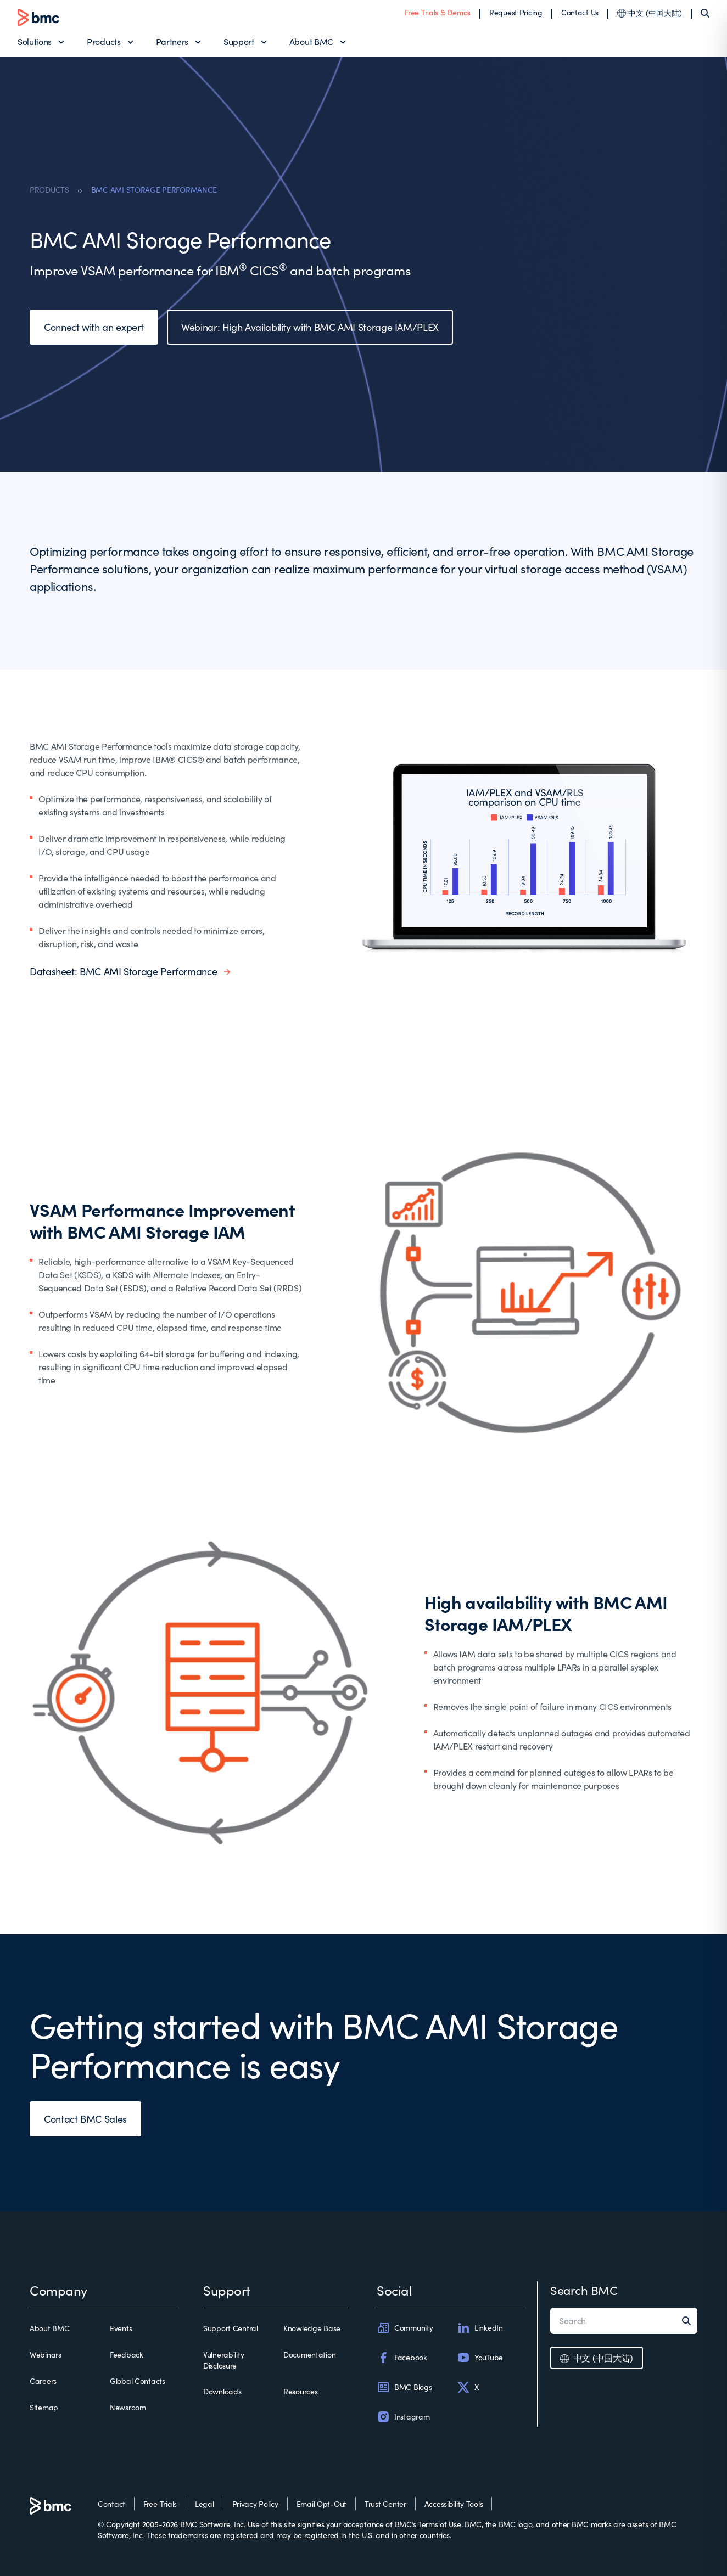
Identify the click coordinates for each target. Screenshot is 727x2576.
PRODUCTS (49, 189)
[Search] (705, 13)
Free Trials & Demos (438, 12)
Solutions (35, 41)
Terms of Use (439, 2524)
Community (405, 2328)
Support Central (230, 2328)
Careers (43, 2381)
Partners (172, 41)
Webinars (45, 2354)
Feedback (126, 2354)
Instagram (403, 2416)
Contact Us (580, 12)
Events (121, 2328)
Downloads (222, 2391)
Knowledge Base (311, 2328)
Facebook (402, 2357)
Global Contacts (137, 2381)
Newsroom (128, 2407)
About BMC (311, 41)
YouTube (480, 2357)
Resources (300, 2391)
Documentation (309, 2354)
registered (240, 2535)
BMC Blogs (404, 2387)
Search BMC (584, 2290)
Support (238, 41)
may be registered (307, 2535)
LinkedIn (480, 2328)
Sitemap (44, 2407)
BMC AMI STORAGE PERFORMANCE (154, 189)
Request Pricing (516, 12)
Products (103, 41)
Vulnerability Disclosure (223, 2360)
